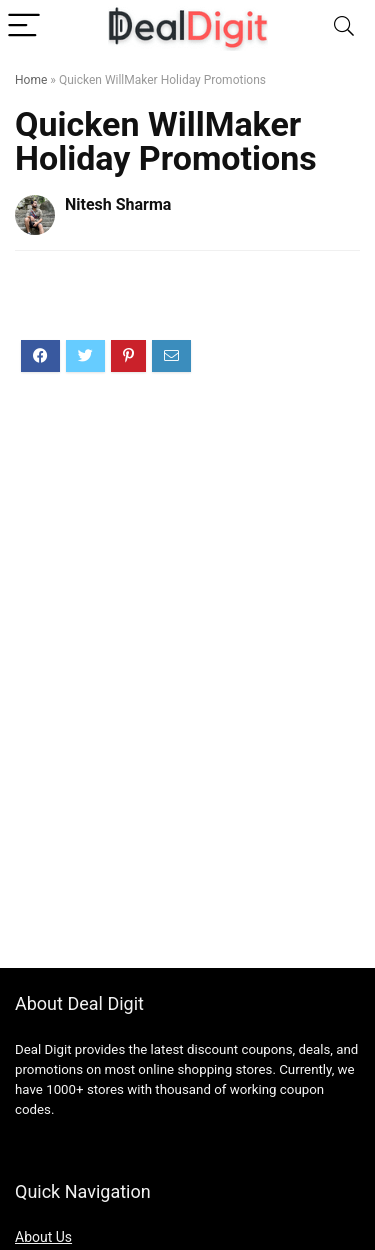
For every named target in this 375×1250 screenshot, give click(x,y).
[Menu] (24, 26)
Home (31, 80)
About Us (43, 1237)
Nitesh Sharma (118, 204)
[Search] (344, 26)
